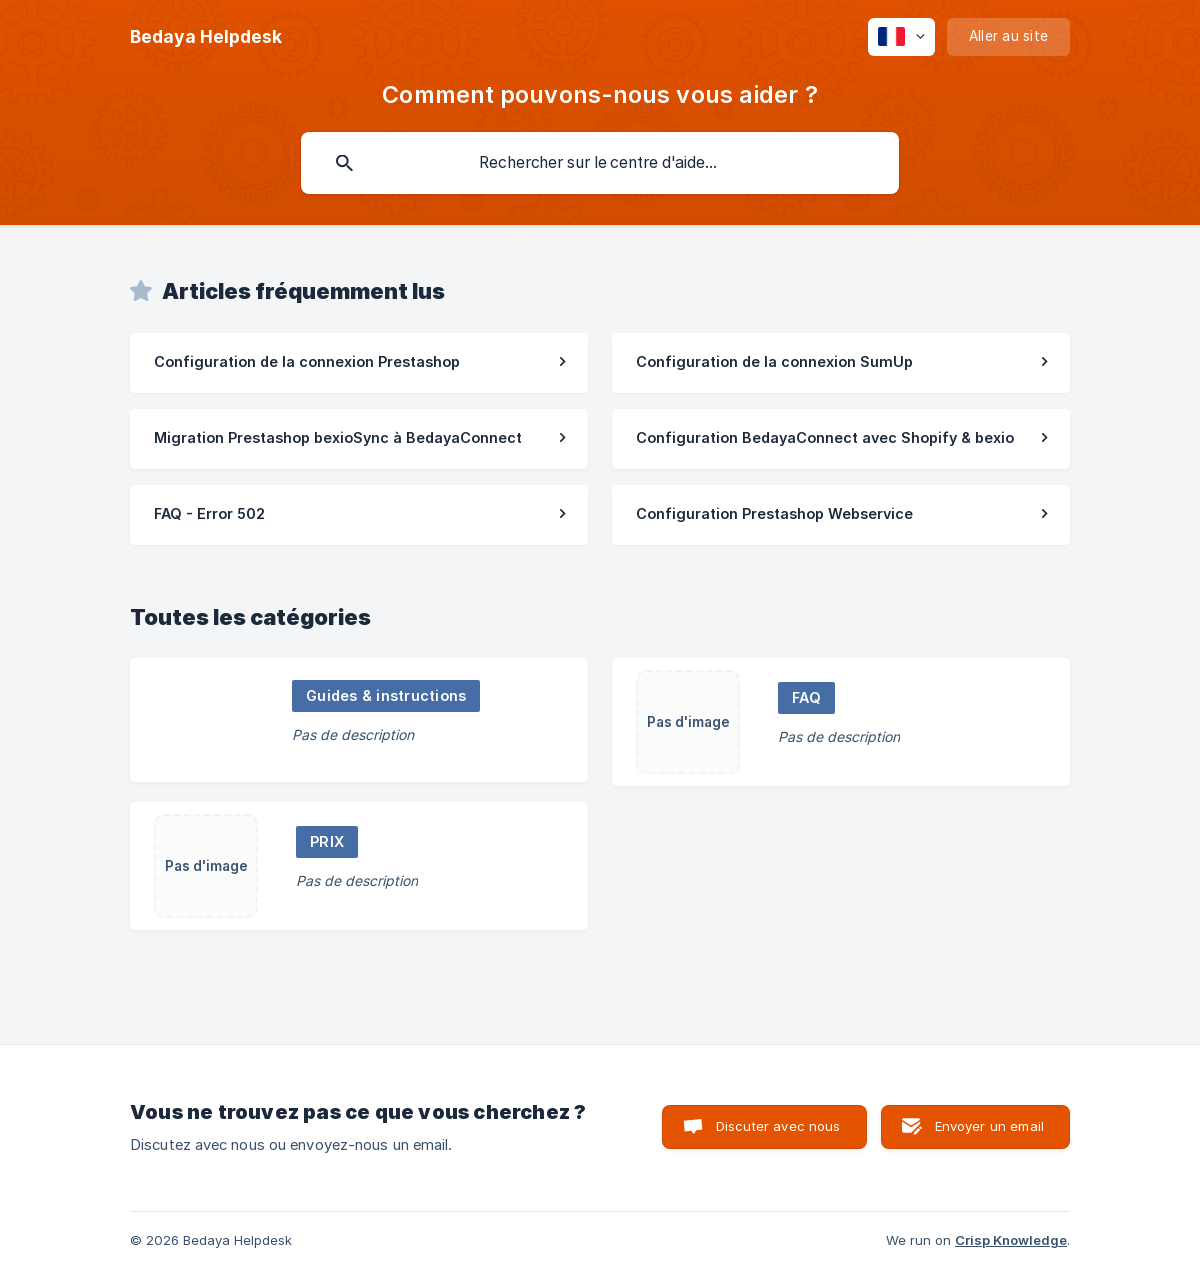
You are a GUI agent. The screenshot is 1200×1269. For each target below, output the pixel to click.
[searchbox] (600, 163)
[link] (359, 363)
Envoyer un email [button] (989, 1126)
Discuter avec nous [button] (778, 1126)
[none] (206, 37)
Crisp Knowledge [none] (1011, 1240)
